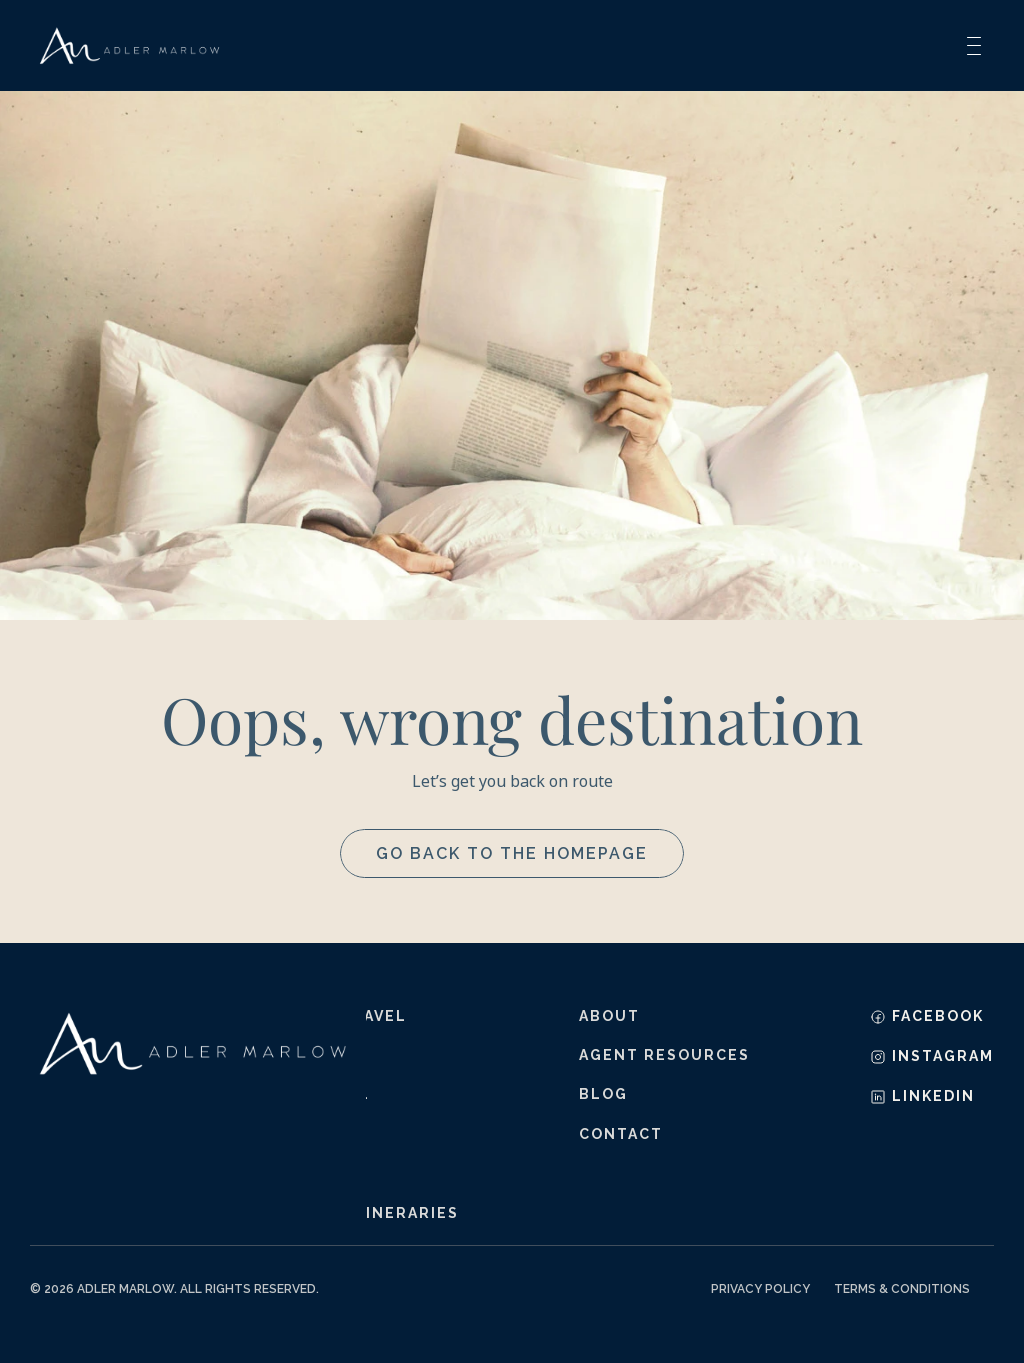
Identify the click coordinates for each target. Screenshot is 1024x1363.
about (609, 1016)
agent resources (664, 1055)
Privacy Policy (760, 1289)
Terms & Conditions (902, 1289)
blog (603, 1094)
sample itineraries (366, 1213)
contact (621, 1134)
